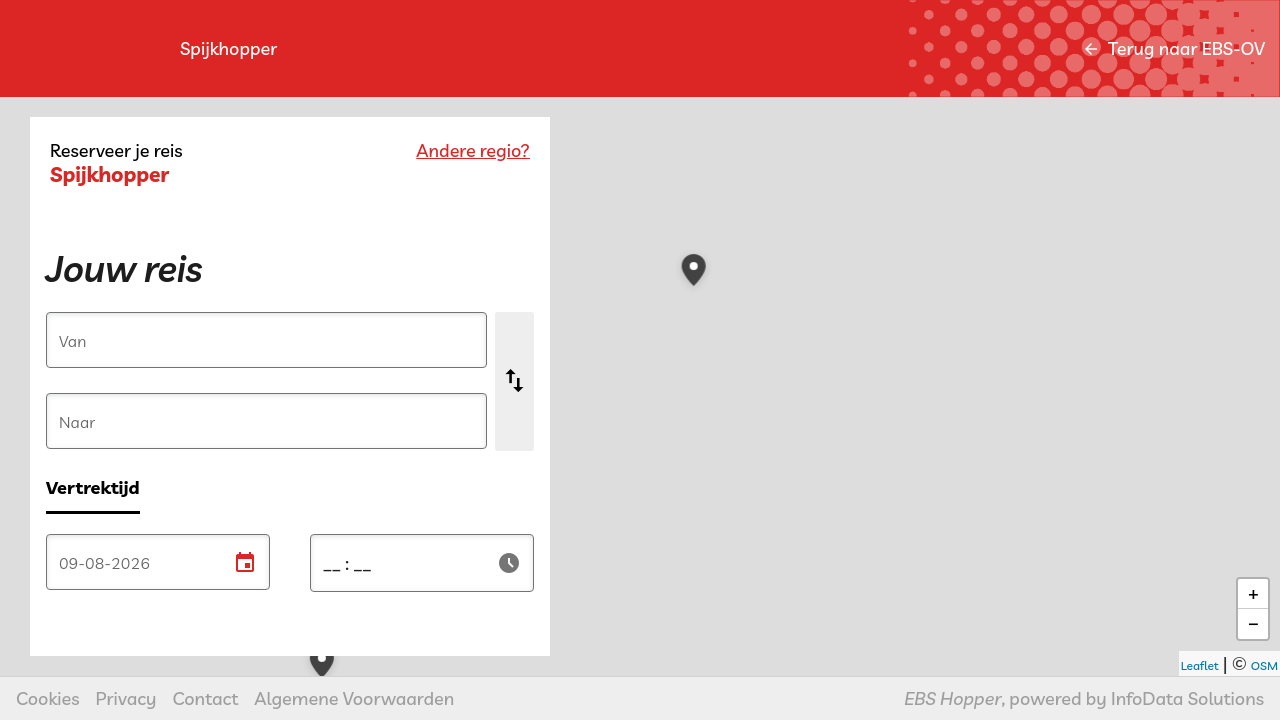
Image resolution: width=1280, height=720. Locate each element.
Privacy (126, 698)
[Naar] (266, 422)
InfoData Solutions (1187, 698)
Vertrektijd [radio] (93, 487)
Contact (206, 698)
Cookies (48, 698)
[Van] (266, 341)
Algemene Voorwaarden (354, 698)
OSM (1264, 665)
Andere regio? (473, 150)
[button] (1033, 543)
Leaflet (1200, 665)
